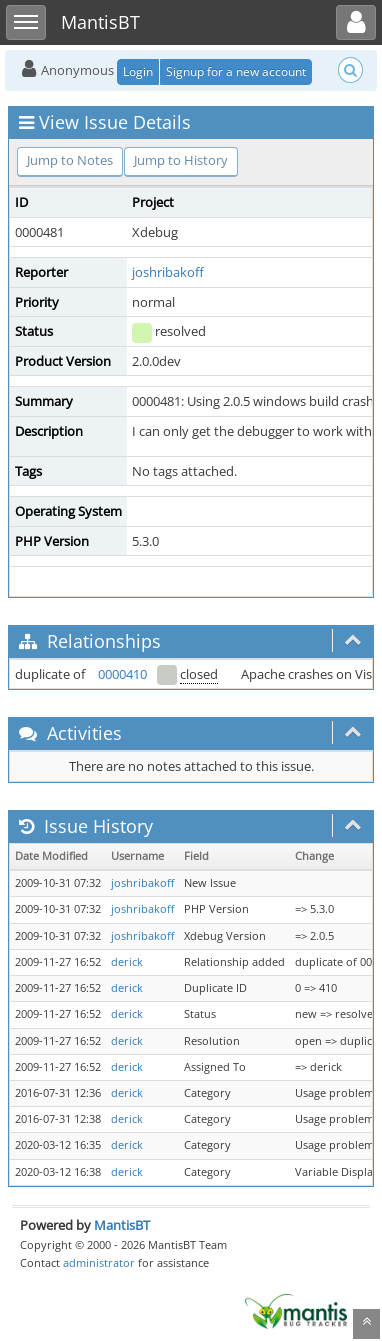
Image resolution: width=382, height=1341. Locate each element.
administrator (99, 1262)
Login (138, 71)
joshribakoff (168, 272)
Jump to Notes (70, 160)
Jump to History (181, 160)
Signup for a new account (236, 71)
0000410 (122, 674)
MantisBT (122, 1225)
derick (127, 962)
